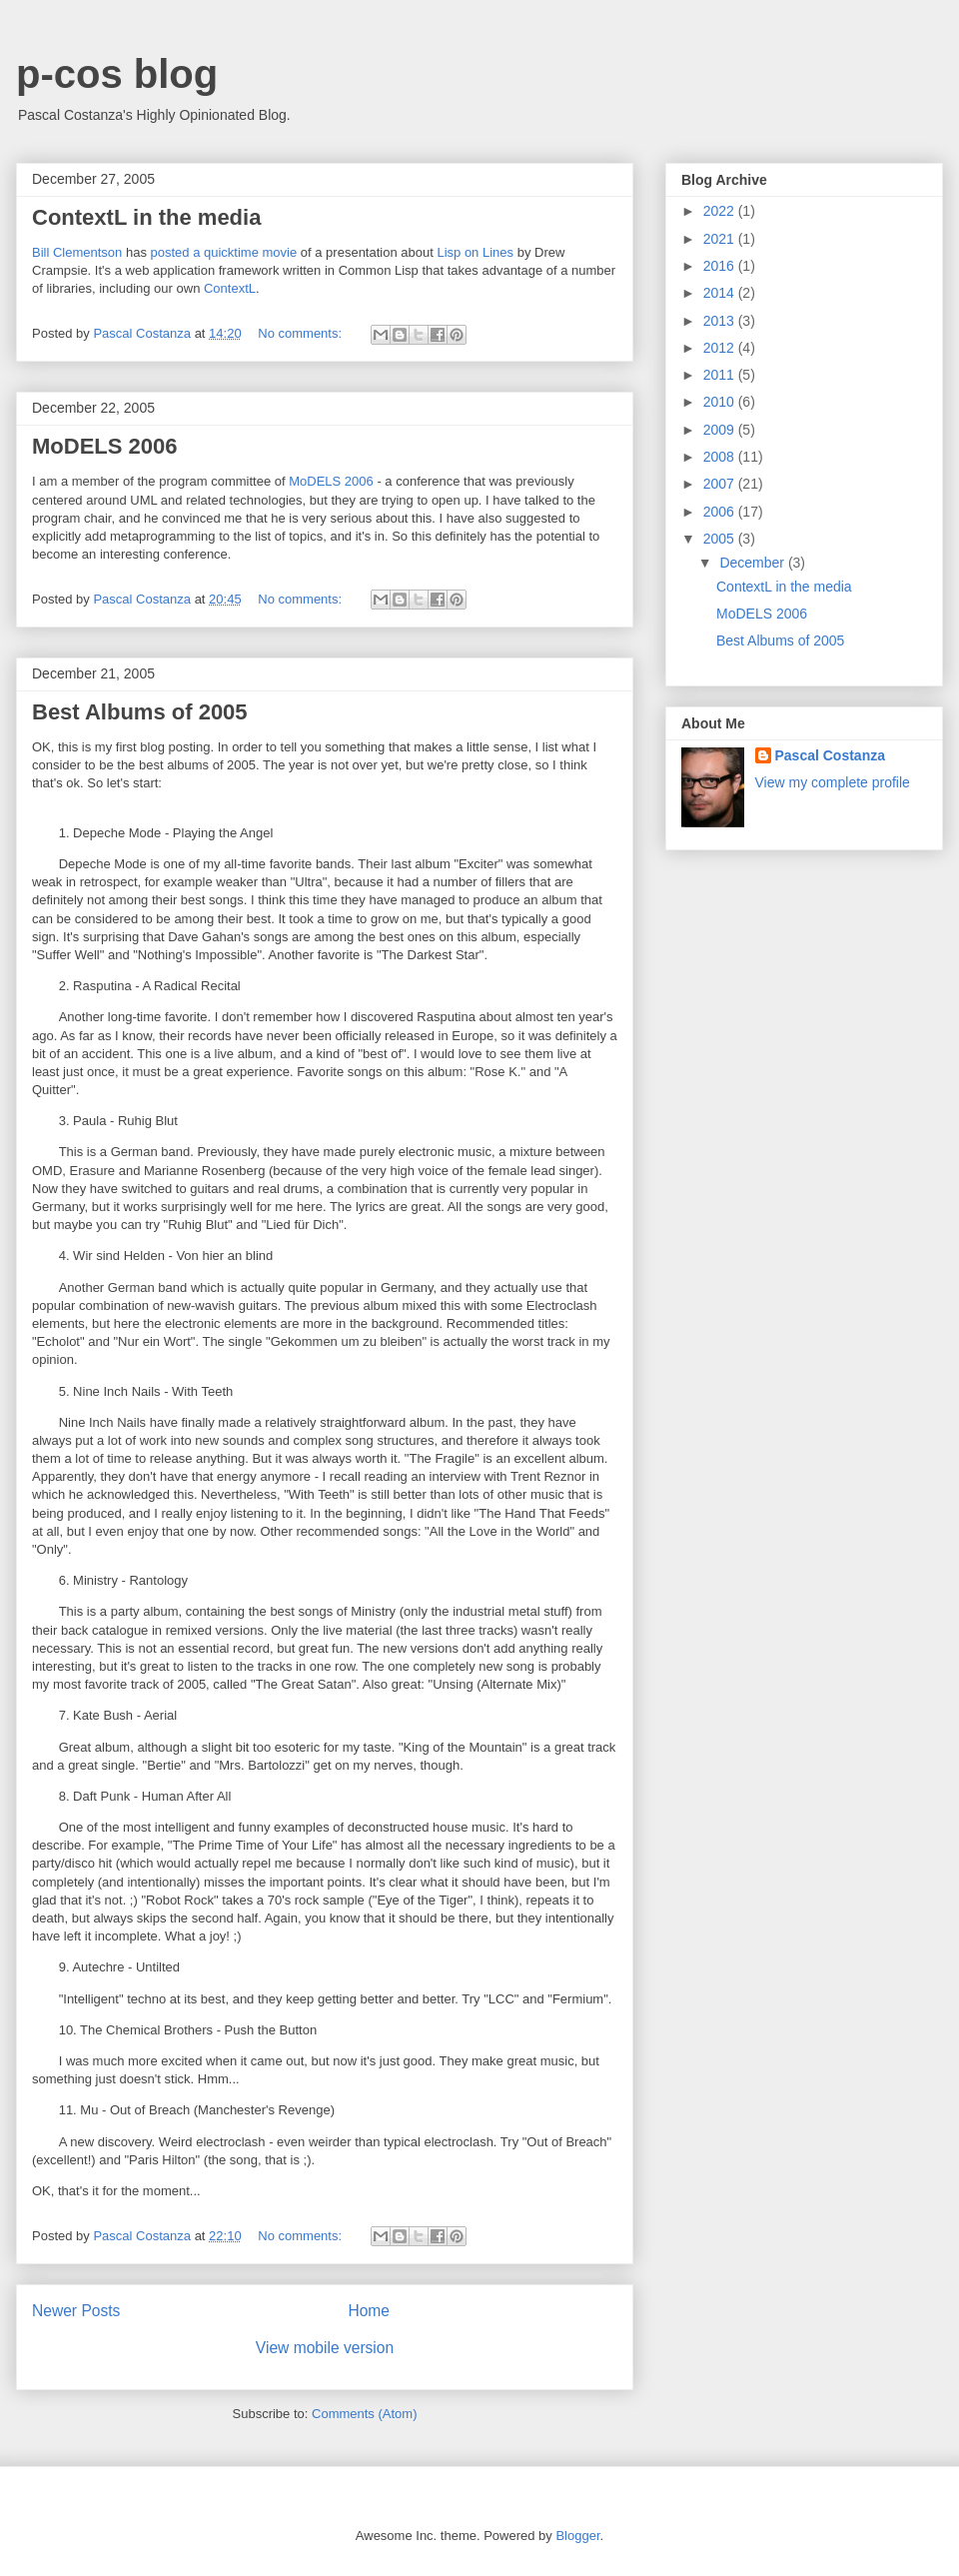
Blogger (577, 2535)
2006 (720, 512)
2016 (720, 266)
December (753, 563)
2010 (720, 402)
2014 (720, 293)
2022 (720, 211)
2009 (720, 430)
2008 (720, 457)
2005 (720, 539)
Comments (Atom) (364, 2413)
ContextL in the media (146, 217)
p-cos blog (117, 74)
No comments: (301, 333)
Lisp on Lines (475, 252)
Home (369, 2310)
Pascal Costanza (830, 755)
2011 (720, 375)
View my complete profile (832, 782)
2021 (720, 239)
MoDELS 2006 (105, 446)
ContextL (230, 288)
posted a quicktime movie (224, 252)
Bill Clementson (77, 252)
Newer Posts (76, 2310)
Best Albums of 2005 (140, 711)
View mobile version (325, 2347)
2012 (720, 348)
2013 (720, 321)
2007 (720, 484)
